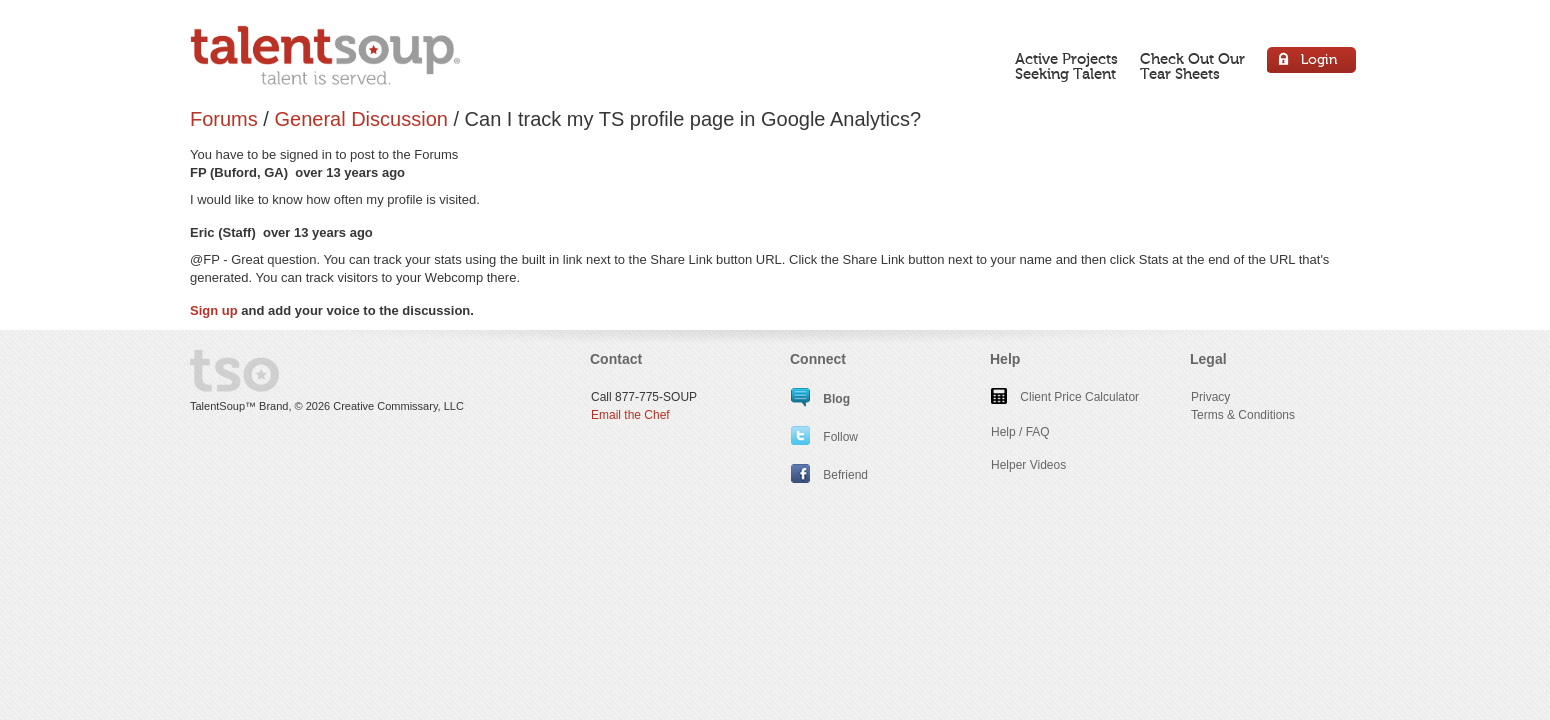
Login (1312, 62)
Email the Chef (630, 415)
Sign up (214, 310)
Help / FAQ (1020, 432)
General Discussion (360, 119)
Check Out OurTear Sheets (1192, 66)
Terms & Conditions (1243, 415)
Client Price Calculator (1065, 397)
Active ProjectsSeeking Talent (1066, 66)
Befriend (829, 475)
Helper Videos (1028, 465)
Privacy (1210, 397)
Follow (824, 437)
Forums (224, 119)
